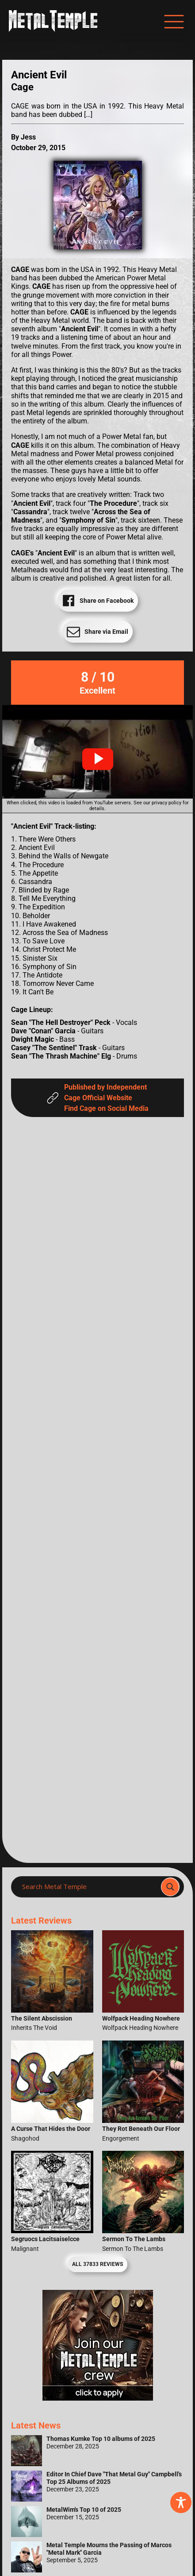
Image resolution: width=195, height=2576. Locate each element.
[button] (97, 759)
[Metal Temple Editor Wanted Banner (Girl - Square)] (97, 2398)
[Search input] (88, 1887)
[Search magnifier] (170, 1887)
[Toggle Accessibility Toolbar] (180, 2502)
